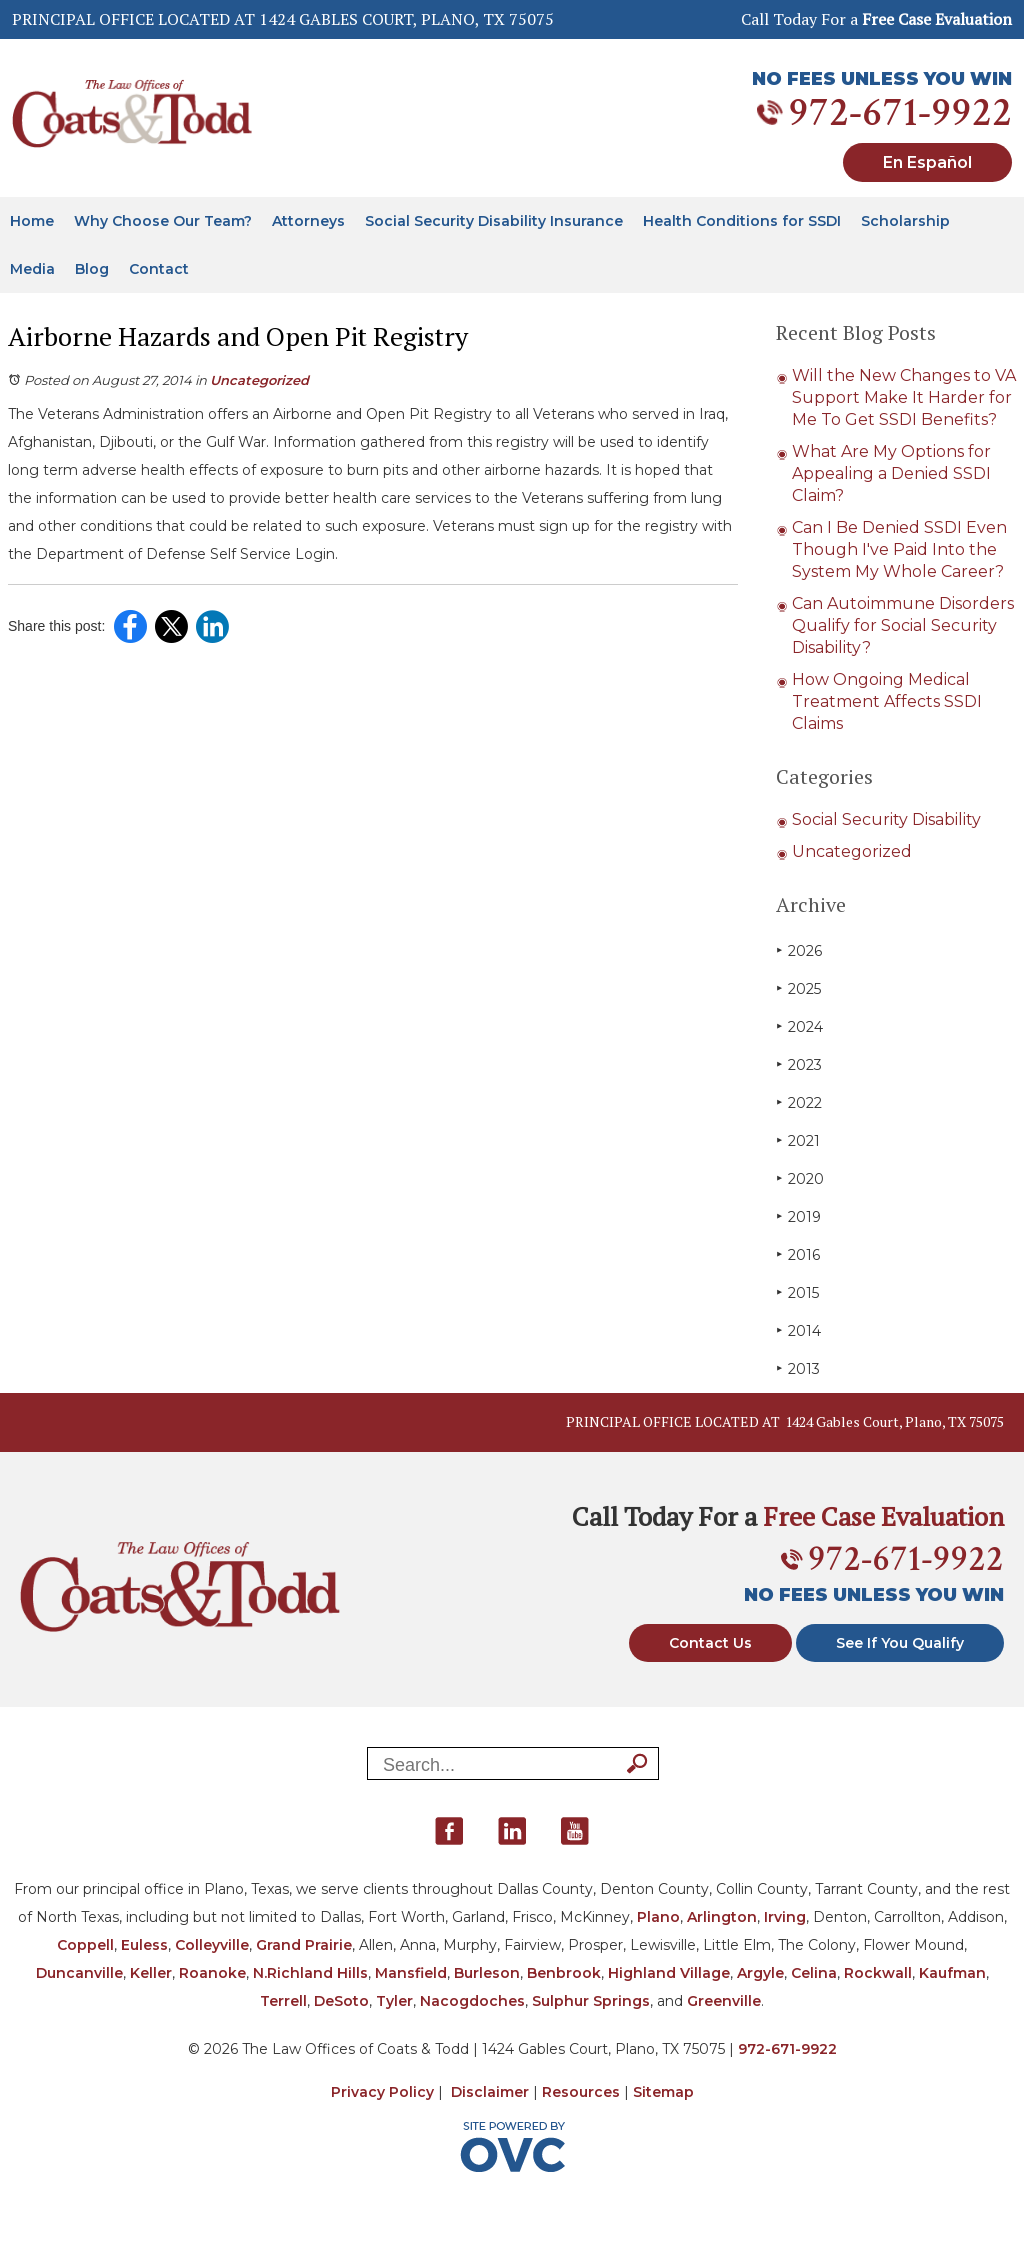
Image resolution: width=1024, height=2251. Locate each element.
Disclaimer (490, 2092)
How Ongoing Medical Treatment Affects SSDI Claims (887, 701)
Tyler (394, 2001)
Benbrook (564, 1973)
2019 (798, 1216)
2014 (798, 1330)
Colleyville (212, 1945)
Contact (159, 269)
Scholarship (905, 221)
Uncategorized (259, 380)
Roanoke (212, 1973)
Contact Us (710, 1643)
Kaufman (952, 1973)
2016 (798, 1254)
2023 (799, 1064)
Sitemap (663, 2092)
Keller (151, 1973)
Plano (658, 1917)
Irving (785, 1917)
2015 (797, 1292)
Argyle (760, 1973)
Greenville (724, 2001)
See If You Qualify (900, 1643)
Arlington (722, 1917)
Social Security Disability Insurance (494, 221)
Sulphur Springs (591, 2001)
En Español (927, 162)
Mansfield (411, 1973)
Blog (92, 269)
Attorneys (308, 221)
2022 (799, 1102)
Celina (814, 1973)
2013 (798, 1368)
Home (32, 221)
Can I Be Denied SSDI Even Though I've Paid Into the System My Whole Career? (899, 549)
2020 (800, 1178)
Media (32, 269)
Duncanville (79, 1973)
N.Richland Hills (310, 1973)
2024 (799, 1026)
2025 (798, 988)
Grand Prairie (304, 1945)
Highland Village (669, 1973)
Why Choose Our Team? (163, 221)
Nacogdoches (472, 2001)
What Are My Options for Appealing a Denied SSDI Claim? (891, 473)
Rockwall (878, 1973)
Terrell (283, 2001)
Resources (581, 2092)
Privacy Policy (382, 2092)
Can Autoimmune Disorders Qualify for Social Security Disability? (903, 625)
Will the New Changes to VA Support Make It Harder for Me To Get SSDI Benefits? (904, 397)
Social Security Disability (886, 819)
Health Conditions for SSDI (742, 221)
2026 (799, 950)
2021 (798, 1140)
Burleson (487, 1973)
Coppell (85, 1945)
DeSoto (341, 2001)
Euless (144, 1945)
